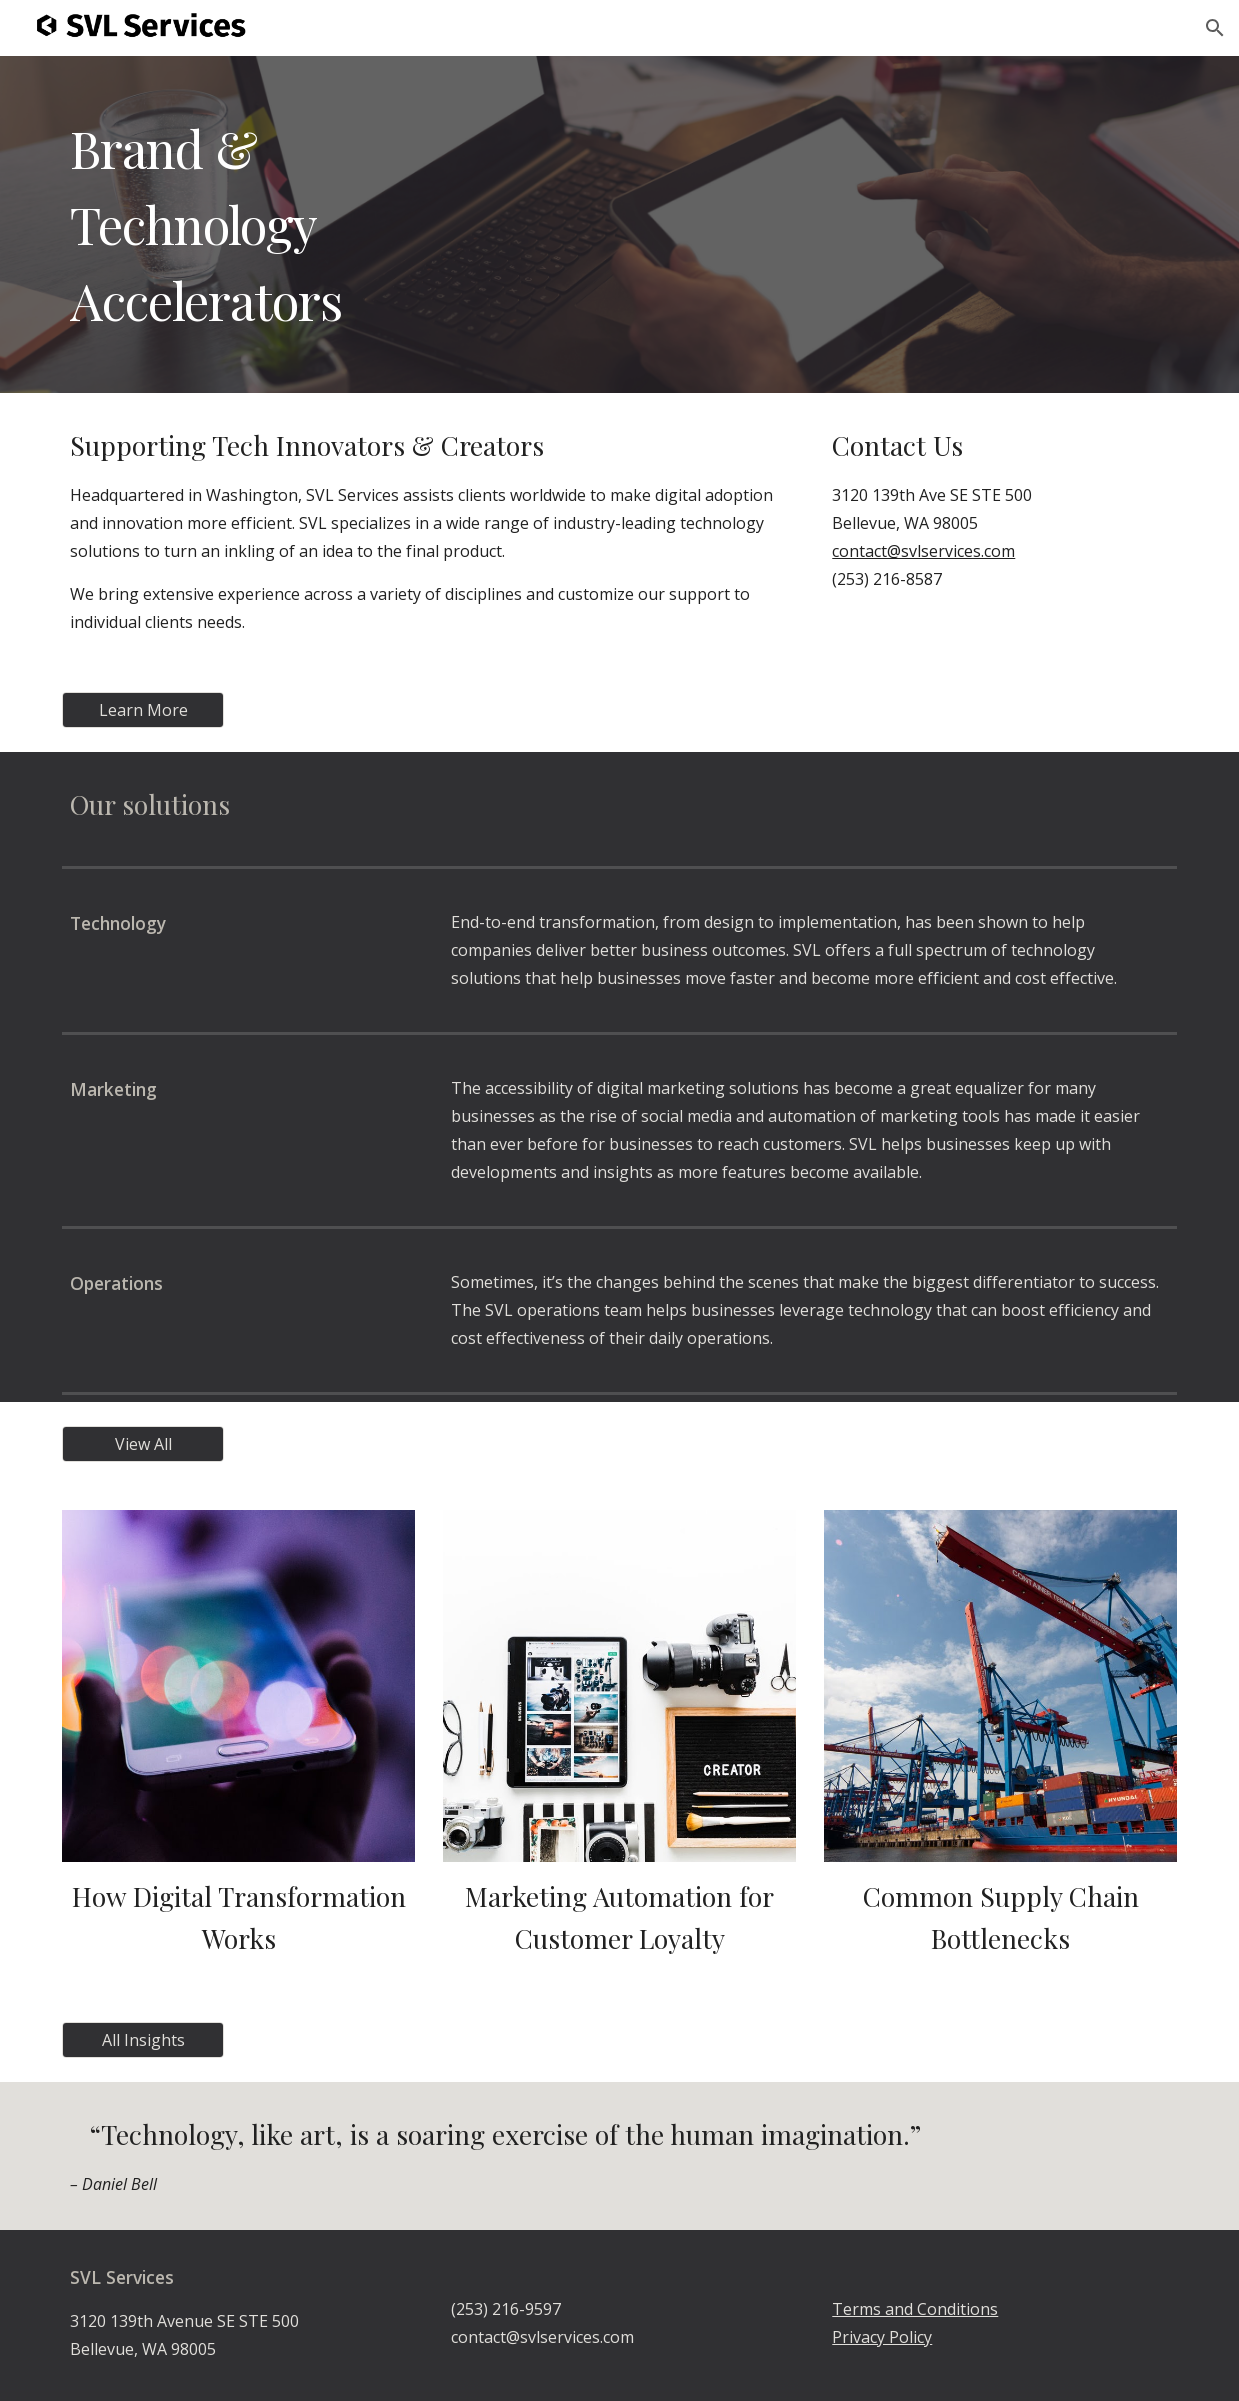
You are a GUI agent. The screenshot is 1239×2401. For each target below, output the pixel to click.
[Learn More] (143, 710)
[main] (619, 224)
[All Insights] (143, 2040)
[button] (1215, 28)
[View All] (143, 1444)
